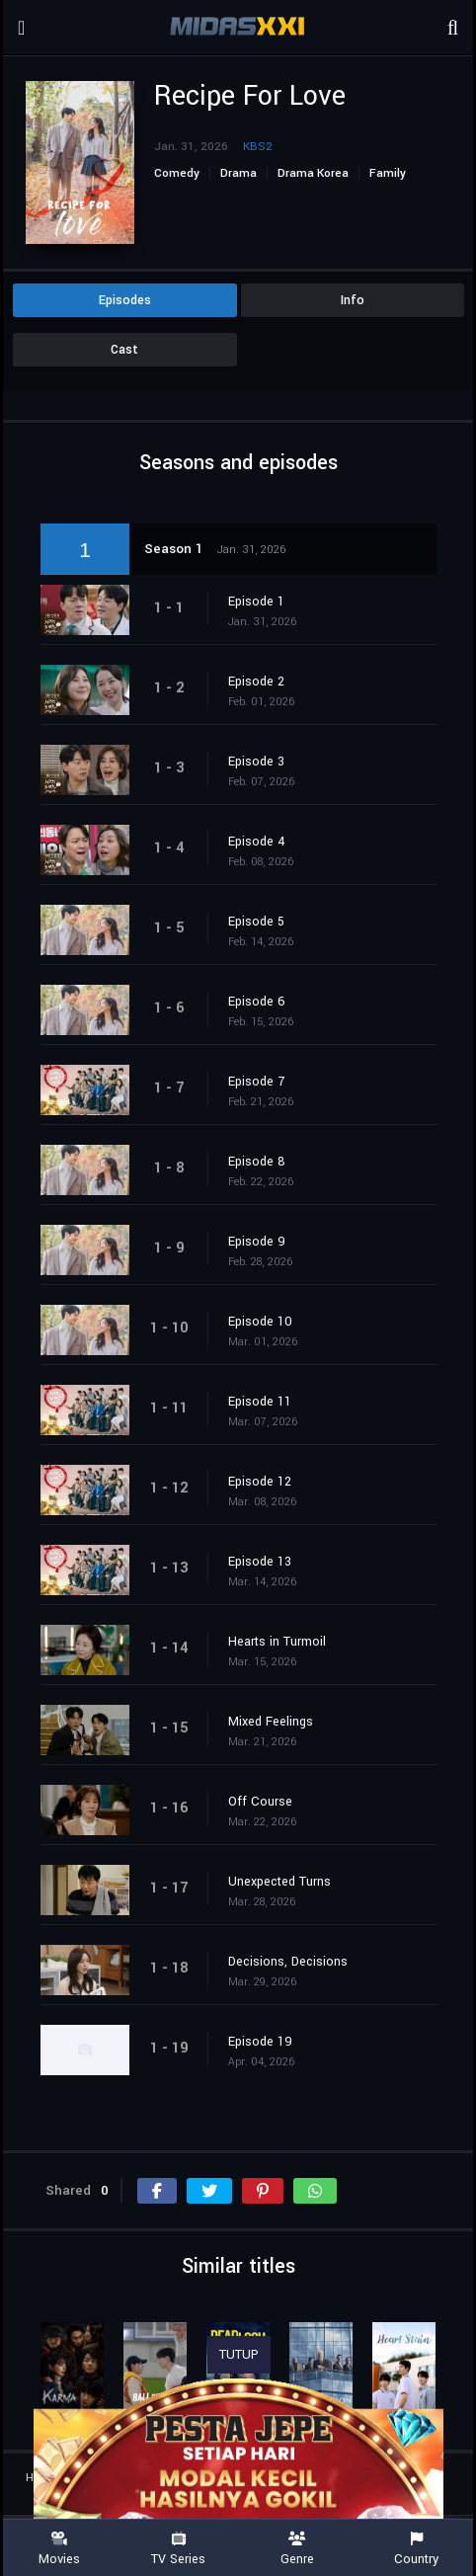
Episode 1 (256, 601)
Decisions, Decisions (288, 1962)
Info (352, 300)
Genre (297, 2549)
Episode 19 (260, 2042)
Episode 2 (256, 681)
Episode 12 (259, 1481)
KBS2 (258, 146)
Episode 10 (260, 1321)
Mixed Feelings (270, 1722)
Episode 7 (256, 1081)
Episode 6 (256, 1001)
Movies (59, 2549)
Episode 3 (256, 761)
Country (417, 2549)
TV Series (179, 2549)
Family (387, 173)
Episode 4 (256, 841)
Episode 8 (256, 1161)
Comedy (176, 173)
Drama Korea (313, 173)
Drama (238, 173)
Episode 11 (259, 1401)
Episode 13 (259, 1561)
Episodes (125, 300)
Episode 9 (256, 1241)
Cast (124, 350)
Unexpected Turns (279, 1882)
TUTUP (239, 2355)
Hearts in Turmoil (277, 1641)
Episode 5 (256, 921)
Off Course (260, 1802)
